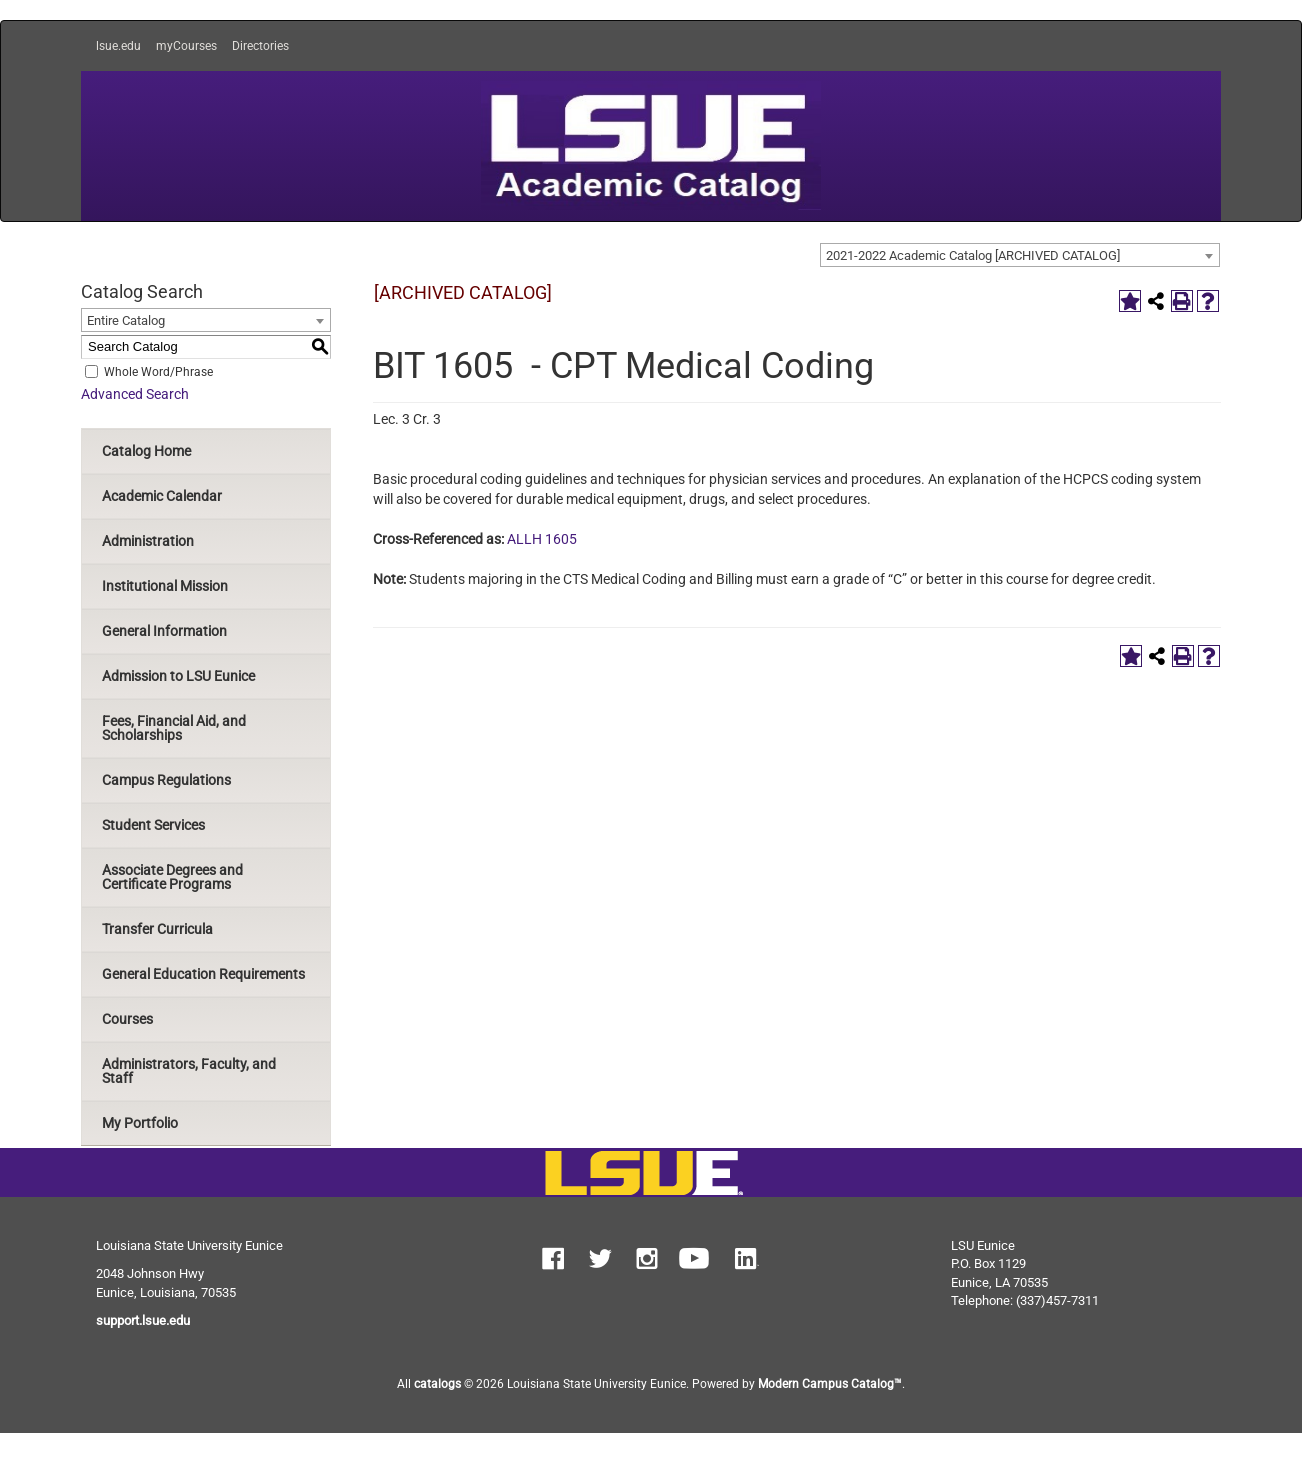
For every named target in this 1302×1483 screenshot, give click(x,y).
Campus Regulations (166, 780)
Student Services (153, 825)
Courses (127, 1019)
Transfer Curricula (157, 929)
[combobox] (1020, 255)
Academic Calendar (162, 496)
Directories (260, 46)
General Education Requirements (203, 974)
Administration (148, 541)
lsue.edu (118, 46)
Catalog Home (146, 451)
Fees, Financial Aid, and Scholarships (174, 728)
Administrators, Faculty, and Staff (189, 1071)
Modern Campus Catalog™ (830, 1384)
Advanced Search (135, 394)
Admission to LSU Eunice (178, 676)
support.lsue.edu (143, 1320)
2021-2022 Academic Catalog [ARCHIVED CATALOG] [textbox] (973, 255)
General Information (164, 631)
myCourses (186, 46)
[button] (553, 1261)
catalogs (437, 1384)
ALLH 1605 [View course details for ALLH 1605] (542, 539)
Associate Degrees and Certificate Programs (172, 877)
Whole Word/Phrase (158, 371)
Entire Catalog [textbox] (126, 320)
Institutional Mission (165, 586)
